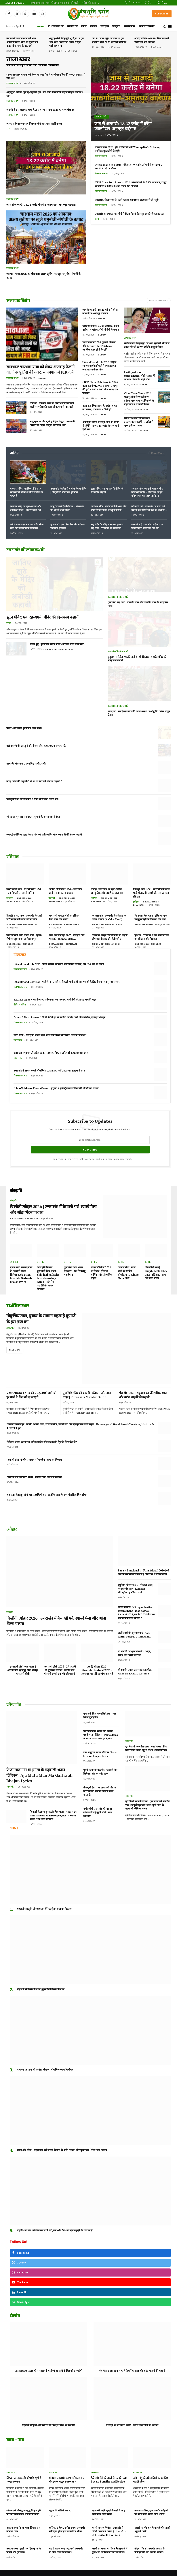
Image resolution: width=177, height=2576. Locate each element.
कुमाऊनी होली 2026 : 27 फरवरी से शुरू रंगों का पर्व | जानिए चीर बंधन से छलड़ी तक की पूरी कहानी (60, 1676)
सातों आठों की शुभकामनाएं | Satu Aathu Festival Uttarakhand (134, 1640)
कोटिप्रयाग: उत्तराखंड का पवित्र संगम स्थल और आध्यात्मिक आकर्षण (26, 526)
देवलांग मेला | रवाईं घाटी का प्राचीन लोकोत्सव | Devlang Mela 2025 (128, 1279)
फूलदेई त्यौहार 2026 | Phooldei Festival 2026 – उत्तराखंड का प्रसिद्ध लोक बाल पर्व (97, 1676)
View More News (158, 300)
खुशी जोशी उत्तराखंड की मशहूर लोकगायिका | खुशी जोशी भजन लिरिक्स (97, 1818)
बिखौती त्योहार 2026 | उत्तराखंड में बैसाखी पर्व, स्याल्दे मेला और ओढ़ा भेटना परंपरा (50, 1212)
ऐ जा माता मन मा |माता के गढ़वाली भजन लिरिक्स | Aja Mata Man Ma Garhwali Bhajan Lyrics (21, 1281)
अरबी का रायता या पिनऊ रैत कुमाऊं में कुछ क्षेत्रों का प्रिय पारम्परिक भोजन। (109, 2556)
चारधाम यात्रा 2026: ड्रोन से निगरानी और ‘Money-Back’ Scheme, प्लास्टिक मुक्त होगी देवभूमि (127, 149)
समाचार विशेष (147, 26)
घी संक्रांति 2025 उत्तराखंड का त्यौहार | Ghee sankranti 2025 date (135, 1677)
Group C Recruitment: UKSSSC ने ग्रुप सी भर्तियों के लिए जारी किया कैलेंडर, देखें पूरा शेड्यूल (59, 1017)
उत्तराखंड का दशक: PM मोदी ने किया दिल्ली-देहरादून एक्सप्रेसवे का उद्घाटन (129, 214)
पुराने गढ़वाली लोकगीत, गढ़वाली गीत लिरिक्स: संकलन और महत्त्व (100, 1777)
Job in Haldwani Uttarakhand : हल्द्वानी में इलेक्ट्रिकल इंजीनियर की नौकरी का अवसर (56, 1088)
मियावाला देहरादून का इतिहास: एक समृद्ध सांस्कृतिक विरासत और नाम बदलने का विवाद (150, 917)
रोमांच (93, 26)
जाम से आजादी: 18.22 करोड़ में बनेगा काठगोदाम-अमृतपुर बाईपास (123, 126)
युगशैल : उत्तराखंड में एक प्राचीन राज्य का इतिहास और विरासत (151, 937)
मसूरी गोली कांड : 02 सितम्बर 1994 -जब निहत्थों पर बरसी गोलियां (23, 891)
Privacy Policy (148, 2)
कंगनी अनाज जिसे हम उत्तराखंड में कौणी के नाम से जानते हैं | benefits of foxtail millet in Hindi (109, 2537)
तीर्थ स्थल (72, 26)
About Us (128, 2)
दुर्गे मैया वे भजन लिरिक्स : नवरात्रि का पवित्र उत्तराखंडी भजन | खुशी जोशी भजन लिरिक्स (146, 1754)
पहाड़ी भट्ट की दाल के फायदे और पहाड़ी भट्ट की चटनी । (152, 2535)
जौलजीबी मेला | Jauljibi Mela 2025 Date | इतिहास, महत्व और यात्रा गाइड (156, 1279)
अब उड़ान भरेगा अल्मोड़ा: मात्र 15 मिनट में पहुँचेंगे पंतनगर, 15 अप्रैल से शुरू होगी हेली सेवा (100, 425)
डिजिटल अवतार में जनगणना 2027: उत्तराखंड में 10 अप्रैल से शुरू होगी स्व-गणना (138, 421)
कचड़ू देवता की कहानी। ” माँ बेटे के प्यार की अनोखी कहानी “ (34, 781)
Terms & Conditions (161, 2)
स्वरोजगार (129, 26)
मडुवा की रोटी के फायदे (59, 2516)
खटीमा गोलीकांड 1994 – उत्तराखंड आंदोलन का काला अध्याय (65, 891)
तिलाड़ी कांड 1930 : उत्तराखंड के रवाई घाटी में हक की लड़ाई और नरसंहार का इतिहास (151, 892)
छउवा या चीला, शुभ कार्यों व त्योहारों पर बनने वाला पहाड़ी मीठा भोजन (151, 2518)
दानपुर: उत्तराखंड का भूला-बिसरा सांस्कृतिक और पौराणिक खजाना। (107, 891)
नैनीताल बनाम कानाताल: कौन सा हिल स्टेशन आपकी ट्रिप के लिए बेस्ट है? (42, 1448)
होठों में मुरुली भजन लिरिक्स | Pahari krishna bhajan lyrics (100, 1760)
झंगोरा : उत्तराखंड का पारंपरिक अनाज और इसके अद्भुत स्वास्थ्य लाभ (66, 2485)
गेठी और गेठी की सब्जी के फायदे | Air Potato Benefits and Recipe (109, 2485)
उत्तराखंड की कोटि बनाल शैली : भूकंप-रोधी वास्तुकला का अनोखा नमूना (24, 937)
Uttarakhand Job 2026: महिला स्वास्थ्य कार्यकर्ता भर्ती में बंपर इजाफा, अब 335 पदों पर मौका (129, 166)
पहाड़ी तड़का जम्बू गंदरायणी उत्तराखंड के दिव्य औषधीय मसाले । (66, 2556)
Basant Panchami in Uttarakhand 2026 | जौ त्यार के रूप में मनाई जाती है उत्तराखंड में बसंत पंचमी (143, 1578)
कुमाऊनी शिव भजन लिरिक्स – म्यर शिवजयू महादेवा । (74, 1277)
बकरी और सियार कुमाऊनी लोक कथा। (24, 728)
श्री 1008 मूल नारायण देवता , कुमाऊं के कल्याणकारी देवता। (33, 816)
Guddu (98, 135)
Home (41, 26)
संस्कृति (116, 26)
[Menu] (170, 27)
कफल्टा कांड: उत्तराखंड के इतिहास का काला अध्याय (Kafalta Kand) (109, 917)
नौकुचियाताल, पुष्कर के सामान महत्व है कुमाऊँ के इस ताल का (41, 1325)
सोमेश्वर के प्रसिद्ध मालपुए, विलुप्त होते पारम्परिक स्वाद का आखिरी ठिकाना (23, 2518)
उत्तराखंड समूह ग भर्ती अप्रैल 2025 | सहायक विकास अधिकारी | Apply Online (51, 1052)
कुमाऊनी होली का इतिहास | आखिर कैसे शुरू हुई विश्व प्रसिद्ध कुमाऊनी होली (22, 1676)
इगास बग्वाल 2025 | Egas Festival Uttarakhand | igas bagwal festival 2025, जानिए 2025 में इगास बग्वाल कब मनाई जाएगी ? (136, 1618)
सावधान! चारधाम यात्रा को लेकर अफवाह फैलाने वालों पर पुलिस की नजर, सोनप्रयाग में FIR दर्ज (65, 2)
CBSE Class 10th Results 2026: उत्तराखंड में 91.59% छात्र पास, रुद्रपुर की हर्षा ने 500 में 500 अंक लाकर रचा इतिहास (131, 184)
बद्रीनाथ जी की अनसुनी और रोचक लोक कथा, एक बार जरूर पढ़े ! (36, 745)
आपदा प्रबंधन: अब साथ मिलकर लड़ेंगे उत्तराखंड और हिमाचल (151, 40)
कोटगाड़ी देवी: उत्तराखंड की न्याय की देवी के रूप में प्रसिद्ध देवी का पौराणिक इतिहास (148, 508)
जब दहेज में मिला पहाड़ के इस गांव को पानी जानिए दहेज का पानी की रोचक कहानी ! (44, 834)
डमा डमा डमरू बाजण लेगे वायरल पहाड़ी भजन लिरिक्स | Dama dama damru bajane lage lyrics (100, 1740)
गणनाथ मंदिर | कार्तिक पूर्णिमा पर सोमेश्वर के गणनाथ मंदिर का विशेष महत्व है (26, 492)
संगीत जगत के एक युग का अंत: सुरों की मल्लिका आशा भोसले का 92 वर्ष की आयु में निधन (146, 345)
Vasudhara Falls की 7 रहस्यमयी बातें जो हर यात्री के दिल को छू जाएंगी (31, 1401)
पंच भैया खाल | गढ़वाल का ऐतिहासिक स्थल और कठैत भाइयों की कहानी (143, 1401)
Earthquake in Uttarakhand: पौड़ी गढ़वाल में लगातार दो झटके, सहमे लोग (139, 375)
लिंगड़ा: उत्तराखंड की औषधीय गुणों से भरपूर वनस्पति (23, 2485)
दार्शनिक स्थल (56, 26)
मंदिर (84, 26)
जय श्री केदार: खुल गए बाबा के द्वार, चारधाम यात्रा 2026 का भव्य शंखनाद (109, 40)
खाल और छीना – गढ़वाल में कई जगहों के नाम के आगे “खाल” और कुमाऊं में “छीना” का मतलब (62, 2156)
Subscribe (161, 13)
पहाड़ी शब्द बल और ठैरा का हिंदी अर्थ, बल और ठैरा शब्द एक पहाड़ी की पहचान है (54, 2236)
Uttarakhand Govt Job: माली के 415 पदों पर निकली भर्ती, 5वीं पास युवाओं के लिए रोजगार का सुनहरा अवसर (67, 981)
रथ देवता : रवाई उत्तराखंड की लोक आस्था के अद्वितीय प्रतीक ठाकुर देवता (139, 713)
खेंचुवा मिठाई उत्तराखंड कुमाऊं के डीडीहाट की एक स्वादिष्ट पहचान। (149, 2556)
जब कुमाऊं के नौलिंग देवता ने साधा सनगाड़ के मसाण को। (32, 799)
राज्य (8, 128)
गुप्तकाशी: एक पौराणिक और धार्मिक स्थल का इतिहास (67, 526)
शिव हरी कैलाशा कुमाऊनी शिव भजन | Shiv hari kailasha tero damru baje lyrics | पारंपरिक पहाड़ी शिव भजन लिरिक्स (48, 1284)
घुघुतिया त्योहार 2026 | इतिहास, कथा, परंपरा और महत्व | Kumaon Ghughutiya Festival (135, 1594)
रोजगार (20, 955)
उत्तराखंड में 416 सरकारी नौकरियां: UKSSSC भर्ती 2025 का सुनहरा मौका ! (49, 1070)
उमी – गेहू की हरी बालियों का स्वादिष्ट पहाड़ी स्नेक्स (150, 2485)
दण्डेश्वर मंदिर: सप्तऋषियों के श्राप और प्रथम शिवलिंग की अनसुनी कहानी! (108, 508)
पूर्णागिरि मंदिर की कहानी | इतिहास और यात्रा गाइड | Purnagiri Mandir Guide (87, 1401)
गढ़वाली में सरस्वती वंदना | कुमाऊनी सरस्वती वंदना (40, 1995)
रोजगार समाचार (102, 173)
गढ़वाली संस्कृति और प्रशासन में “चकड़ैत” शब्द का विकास (34, 1465)
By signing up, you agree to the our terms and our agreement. (90, 1159)
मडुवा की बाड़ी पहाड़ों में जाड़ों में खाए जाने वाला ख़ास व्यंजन (108, 2518)
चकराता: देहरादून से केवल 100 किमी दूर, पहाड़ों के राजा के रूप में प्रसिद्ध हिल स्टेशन (47, 1500)
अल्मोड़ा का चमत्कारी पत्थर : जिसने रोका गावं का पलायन (34, 1483)
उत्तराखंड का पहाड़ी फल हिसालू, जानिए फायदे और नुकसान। (24, 2556)
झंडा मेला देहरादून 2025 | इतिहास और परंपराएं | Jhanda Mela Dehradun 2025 (66, 937)
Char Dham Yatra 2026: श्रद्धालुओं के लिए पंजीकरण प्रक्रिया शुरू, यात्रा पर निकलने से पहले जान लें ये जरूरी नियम (138, 398)
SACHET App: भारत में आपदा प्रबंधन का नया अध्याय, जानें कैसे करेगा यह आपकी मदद (55, 999)
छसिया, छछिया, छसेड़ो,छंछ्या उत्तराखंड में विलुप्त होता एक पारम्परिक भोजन (67, 2535)
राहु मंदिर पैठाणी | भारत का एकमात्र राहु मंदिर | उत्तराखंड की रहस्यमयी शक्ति (107, 526)
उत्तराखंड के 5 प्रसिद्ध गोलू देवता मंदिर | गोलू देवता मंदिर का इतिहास (68, 490)
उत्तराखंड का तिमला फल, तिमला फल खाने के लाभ (23, 2535)
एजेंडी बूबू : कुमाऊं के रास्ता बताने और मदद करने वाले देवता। (57, 644)
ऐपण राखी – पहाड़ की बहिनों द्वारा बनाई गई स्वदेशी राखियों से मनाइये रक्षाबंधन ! (50, 1035)
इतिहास (104, 26)
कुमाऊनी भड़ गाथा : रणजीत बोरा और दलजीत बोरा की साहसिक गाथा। (138, 604)
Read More (157, 453)
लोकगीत (14, 1268)
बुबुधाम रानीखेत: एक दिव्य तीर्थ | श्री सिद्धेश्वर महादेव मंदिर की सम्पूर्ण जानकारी (137, 658)
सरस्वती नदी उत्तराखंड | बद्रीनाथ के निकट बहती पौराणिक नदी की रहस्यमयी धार (147, 526)
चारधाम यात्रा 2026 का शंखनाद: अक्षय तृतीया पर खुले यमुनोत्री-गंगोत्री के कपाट (43, 276)
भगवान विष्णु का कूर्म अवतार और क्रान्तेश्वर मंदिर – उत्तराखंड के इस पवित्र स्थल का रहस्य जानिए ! (147, 492)
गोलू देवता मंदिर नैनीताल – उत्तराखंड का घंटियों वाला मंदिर (67, 508)
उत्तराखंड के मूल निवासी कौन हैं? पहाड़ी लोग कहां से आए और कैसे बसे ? (109, 937)
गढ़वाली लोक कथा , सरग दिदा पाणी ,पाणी (26, 763)
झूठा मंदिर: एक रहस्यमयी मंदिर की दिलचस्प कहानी (107, 490)
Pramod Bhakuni (144, 924)
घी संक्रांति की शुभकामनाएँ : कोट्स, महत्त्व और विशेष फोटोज (134, 1659)
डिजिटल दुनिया (20, 1004)
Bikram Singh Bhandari (59, 649)
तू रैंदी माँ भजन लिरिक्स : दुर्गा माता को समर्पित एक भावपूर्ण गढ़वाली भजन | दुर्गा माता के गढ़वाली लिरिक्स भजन (147, 1811)
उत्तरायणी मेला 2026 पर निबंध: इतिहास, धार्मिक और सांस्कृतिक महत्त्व (101, 1279)
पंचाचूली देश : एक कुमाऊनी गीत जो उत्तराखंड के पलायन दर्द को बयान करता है (100, 1797)
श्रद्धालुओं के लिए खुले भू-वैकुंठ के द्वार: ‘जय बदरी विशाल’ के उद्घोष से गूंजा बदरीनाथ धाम (67, 42)
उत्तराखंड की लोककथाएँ (118, 596)
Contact (137, 2)
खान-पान (10, 2478)
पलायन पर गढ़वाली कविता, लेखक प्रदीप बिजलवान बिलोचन (45, 2075)
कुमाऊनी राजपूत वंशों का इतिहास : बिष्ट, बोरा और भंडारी (65, 917)
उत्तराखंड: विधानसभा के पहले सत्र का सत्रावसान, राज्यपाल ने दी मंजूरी (127, 200)
